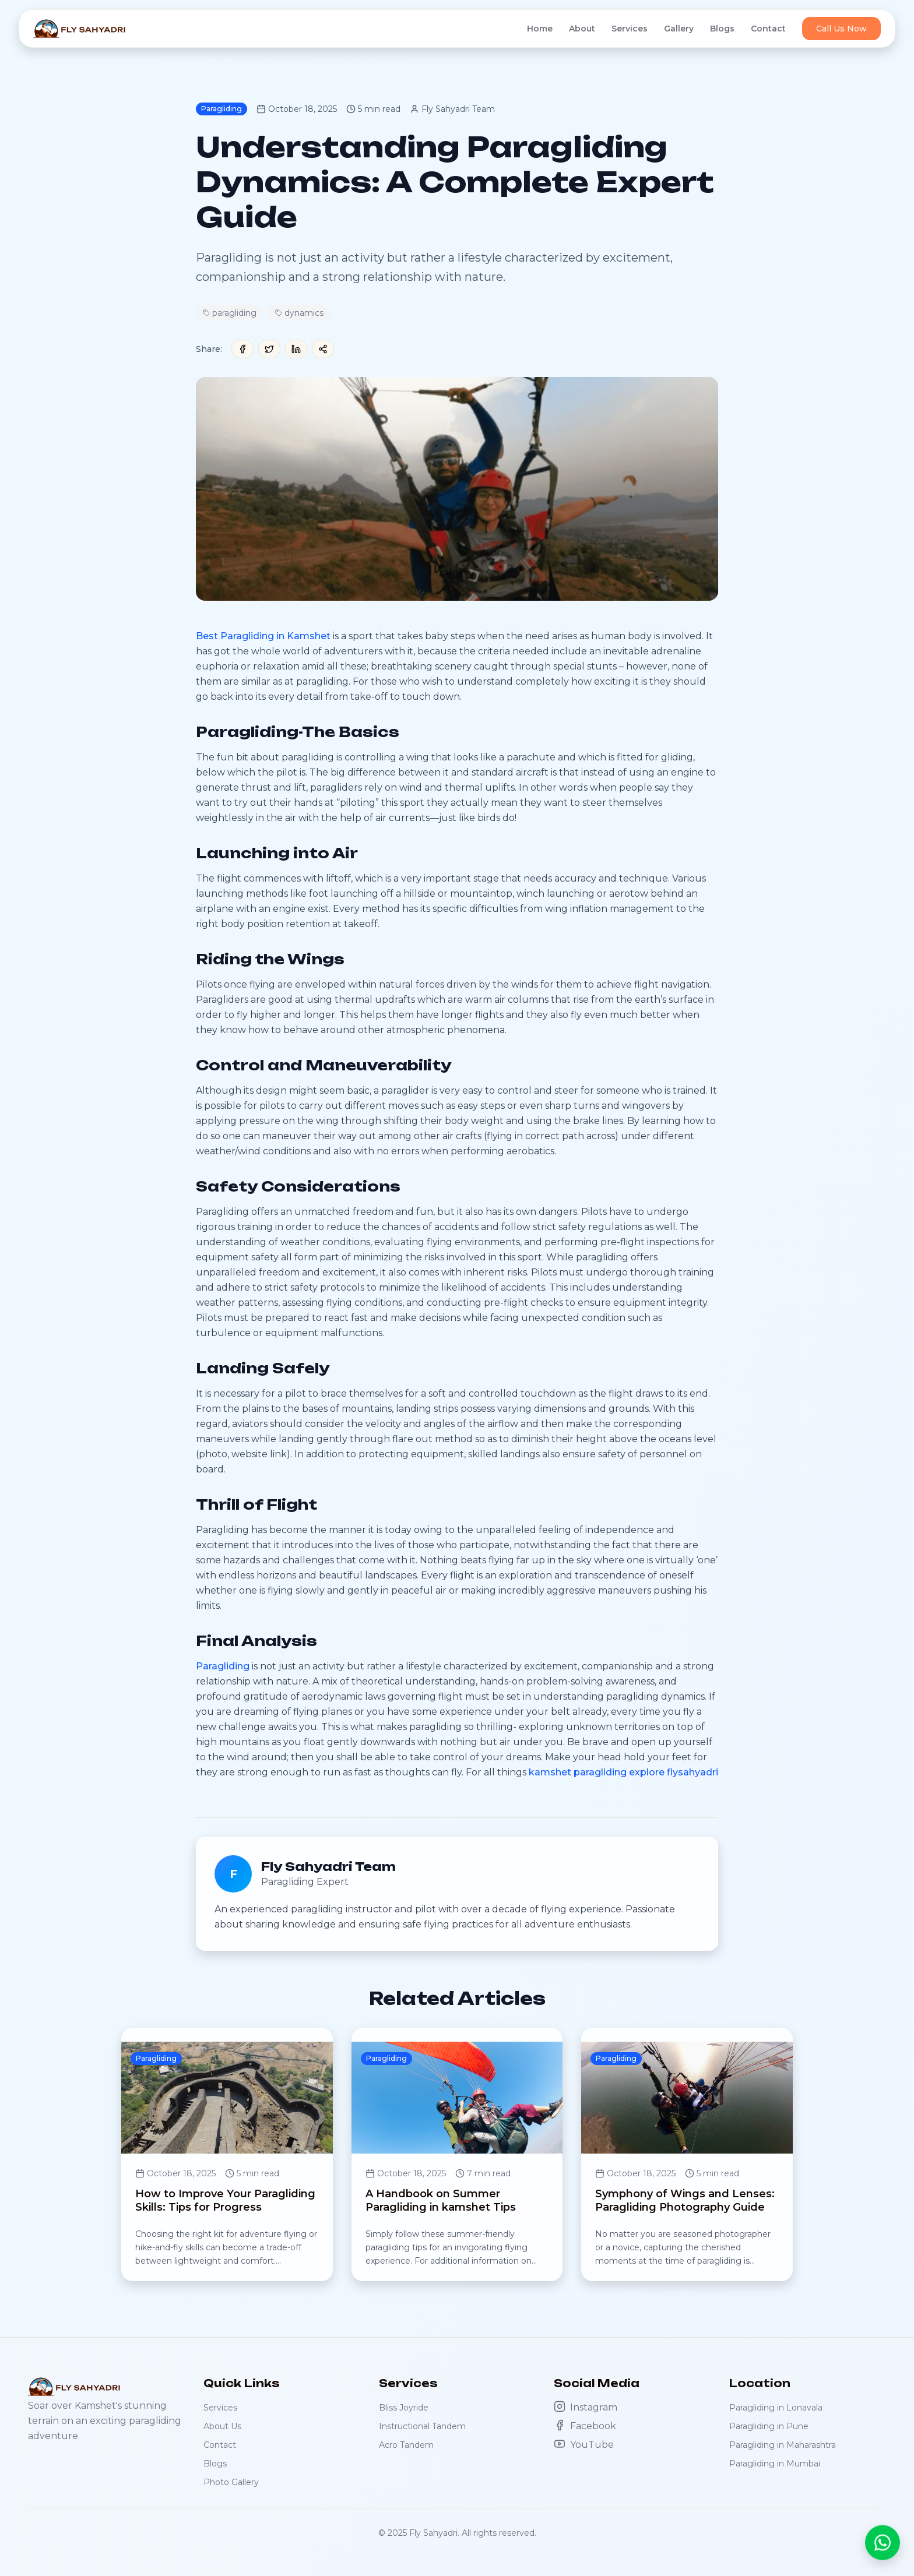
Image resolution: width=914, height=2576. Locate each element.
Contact (768, 28)
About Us (222, 2426)
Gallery (679, 28)
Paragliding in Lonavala (775, 2407)
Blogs (722, 28)
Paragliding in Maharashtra (782, 2445)
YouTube (584, 2444)
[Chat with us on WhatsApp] (882, 2535)
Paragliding (222, 1666)
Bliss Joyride (403, 2407)
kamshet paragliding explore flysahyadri (623, 1772)
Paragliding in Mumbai (774, 2463)
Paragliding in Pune (768, 2426)
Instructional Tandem (422, 2426)
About (582, 28)
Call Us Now (841, 28)
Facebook (585, 2425)
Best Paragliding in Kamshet (263, 636)
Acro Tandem (406, 2445)
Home (540, 28)
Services (629, 28)
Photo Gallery (231, 2482)
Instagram (585, 2407)
